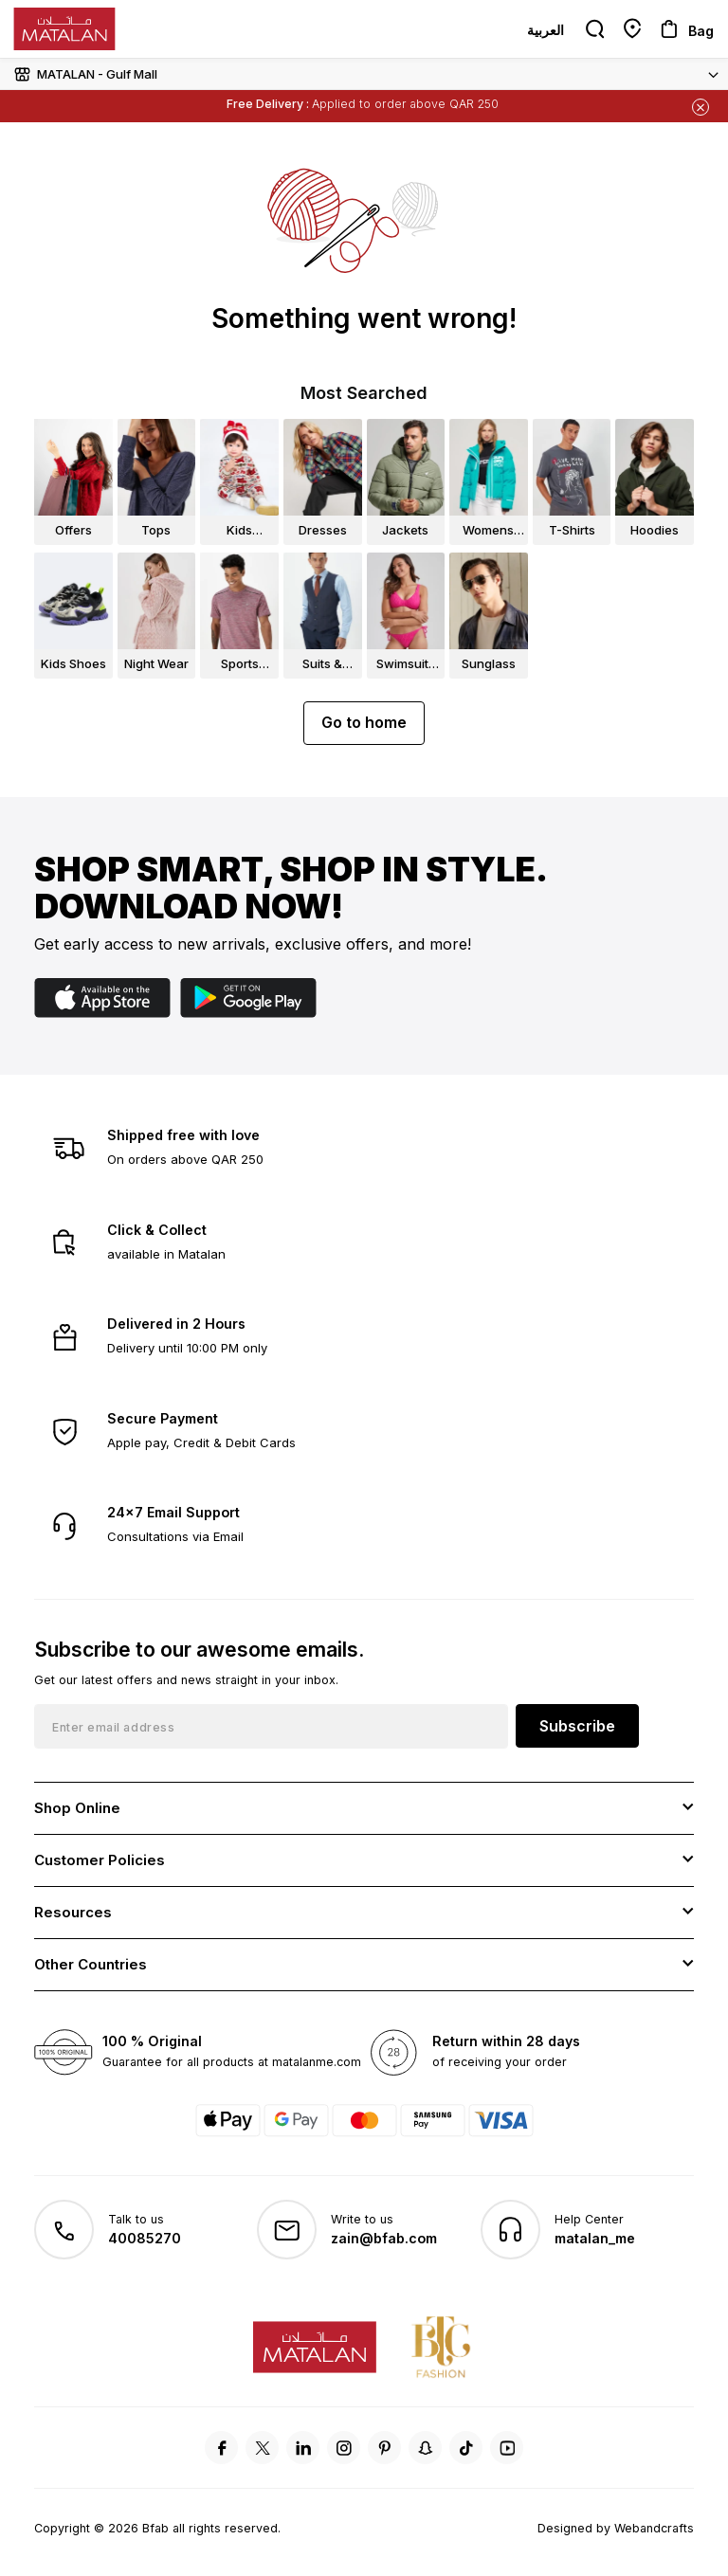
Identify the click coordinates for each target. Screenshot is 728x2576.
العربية (545, 30)
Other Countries (90, 1964)
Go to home (364, 722)
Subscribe (577, 1725)
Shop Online (77, 1808)
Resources (73, 1912)
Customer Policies (99, 1860)
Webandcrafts (654, 2528)
